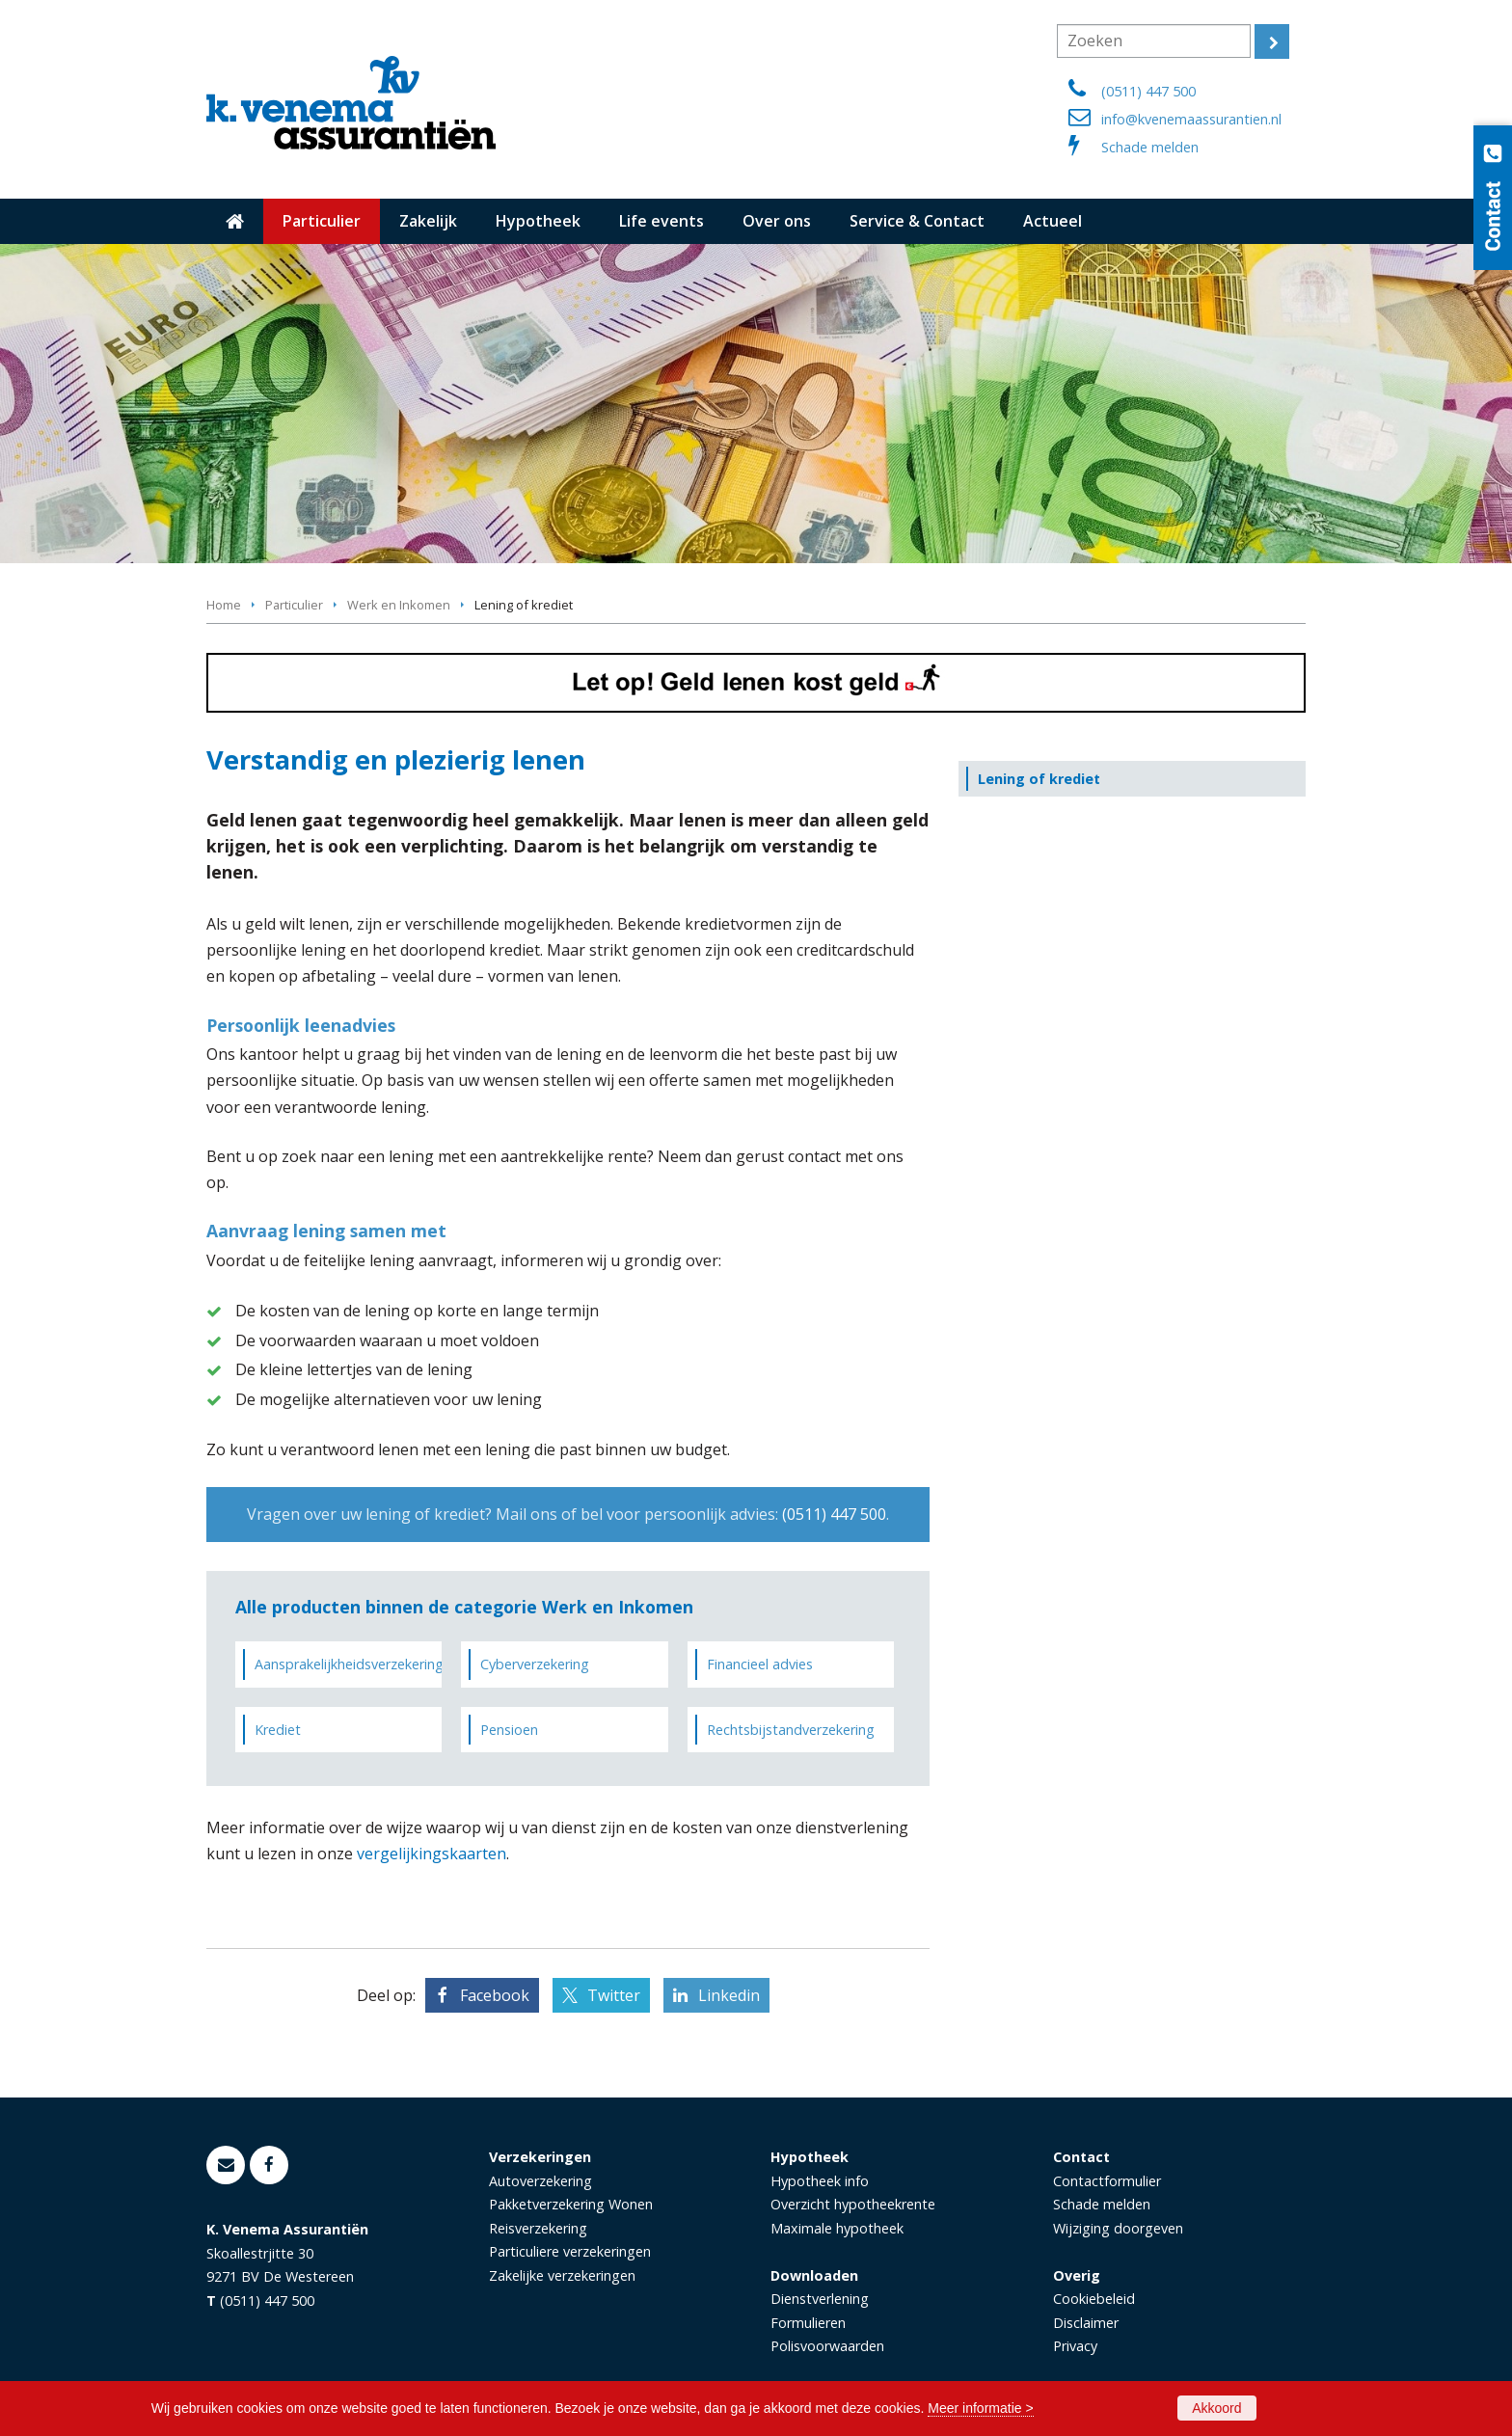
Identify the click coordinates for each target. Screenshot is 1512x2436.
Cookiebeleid (1094, 2298)
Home (223, 604)
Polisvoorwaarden (827, 2346)
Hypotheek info (819, 2181)
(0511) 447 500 (1148, 91)
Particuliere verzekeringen (570, 2251)
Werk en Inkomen (398, 604)
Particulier (294, 604)
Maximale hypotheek (837, 2228)
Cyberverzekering (534, 1664)
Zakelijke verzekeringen (562, 2275)
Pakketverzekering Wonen (571, 2204)
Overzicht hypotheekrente (852, 2204)
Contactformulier (1107, 2181)
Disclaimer (1086, 2323)
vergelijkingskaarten (431, 1853)
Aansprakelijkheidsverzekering (348, 1664)
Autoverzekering (540, 2181)
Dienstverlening (819, 2298)
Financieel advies (760, 1664)
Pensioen (509, 1729)
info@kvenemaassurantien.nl (1191, 119)
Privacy (1075, 2346)
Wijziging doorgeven (1118, 2228)
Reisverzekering (538, 2228)
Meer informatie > (980, 2408)
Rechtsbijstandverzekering (791, 1729)
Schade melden (1150, 147)
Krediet (278, 1729)
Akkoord (1216, 2408)
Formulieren (808, 2323)
